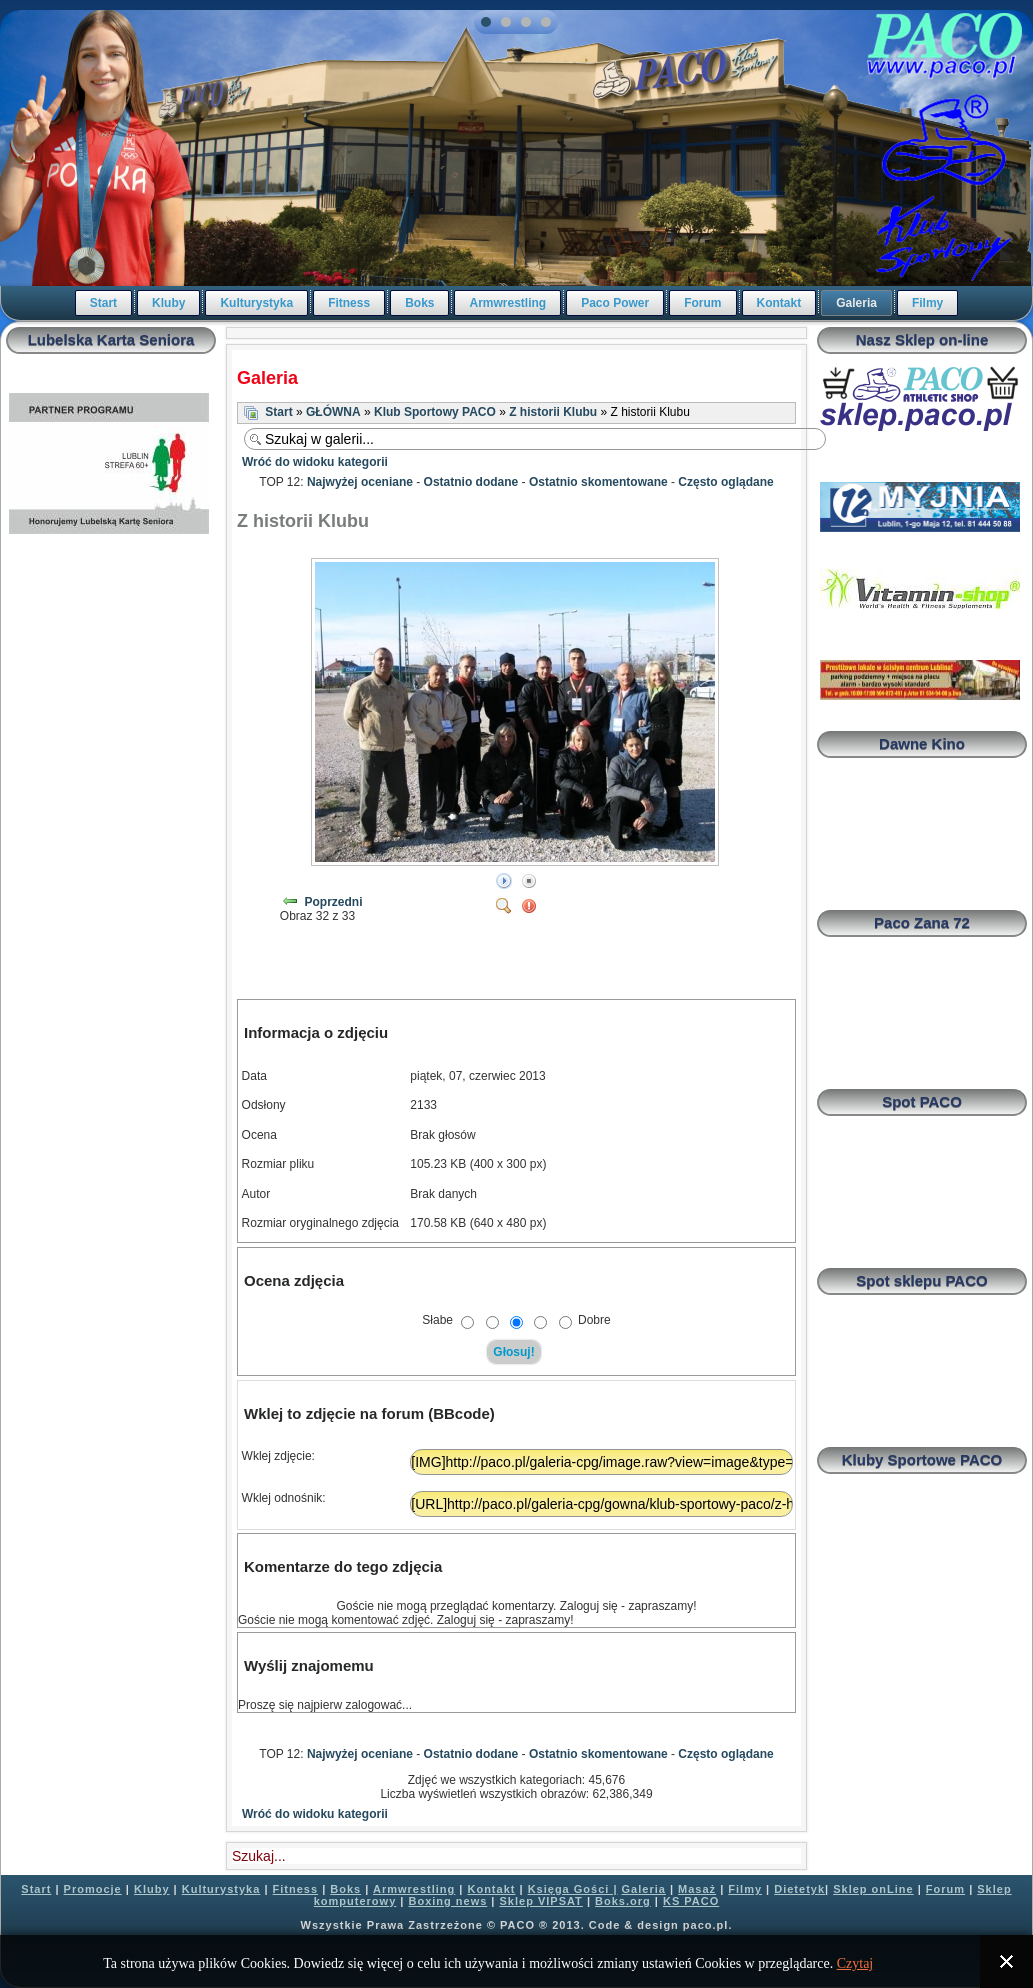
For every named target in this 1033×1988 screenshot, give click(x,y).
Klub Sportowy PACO (435, 412)
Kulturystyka (256, 303)
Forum (702, 303)
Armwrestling (507, 303)
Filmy (927, 303)
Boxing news (447, 1901)
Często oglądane (725, 482)
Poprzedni (334, 902)
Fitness (349, 303)
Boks (419, 303)
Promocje (93, 1889)
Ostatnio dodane (471, 482)
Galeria (856, 303)
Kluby (168, 303)
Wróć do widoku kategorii (315, 462)
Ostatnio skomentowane (598, 482)
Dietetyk (799, 1889)
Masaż (697, 1889)
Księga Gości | (573, 1889)
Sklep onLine (873, 1889)
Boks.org (623, 1901)
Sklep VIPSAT (541, 1901)
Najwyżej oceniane (360, 482)
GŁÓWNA (333, 412)
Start (103, 303)
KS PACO (691, 1901)
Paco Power (615, 303)
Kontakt (779, 303)
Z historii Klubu (553, 412)
